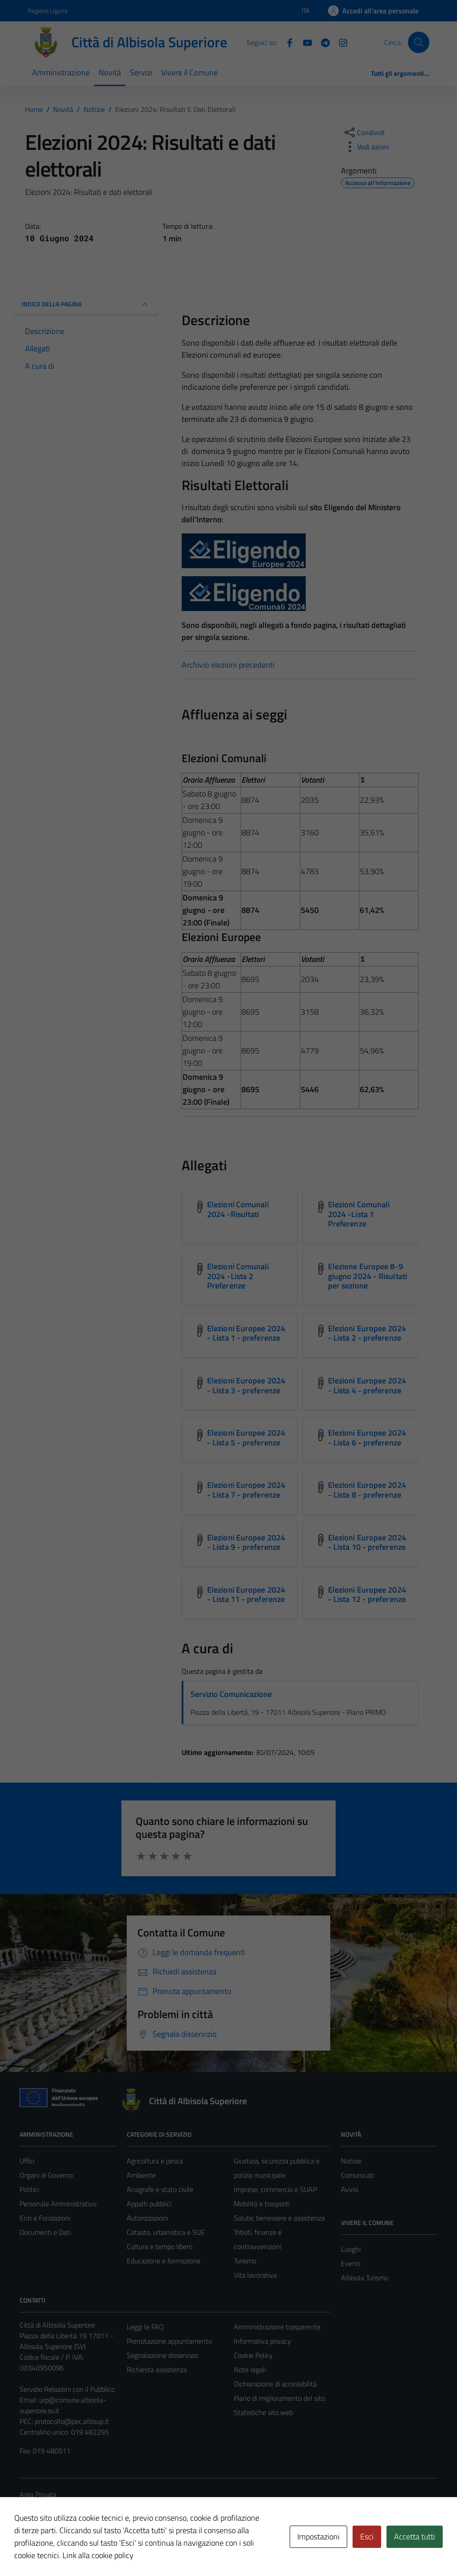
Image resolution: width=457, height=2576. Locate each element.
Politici (29, 2189)
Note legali (250, 2369)
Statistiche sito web (263, 2412)
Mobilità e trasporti (262, 2203)
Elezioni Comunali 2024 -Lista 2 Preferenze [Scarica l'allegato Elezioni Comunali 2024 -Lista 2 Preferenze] (238, 1276)
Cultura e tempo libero (159, 2246)
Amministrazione (61, 72)
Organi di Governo (46, 2175)
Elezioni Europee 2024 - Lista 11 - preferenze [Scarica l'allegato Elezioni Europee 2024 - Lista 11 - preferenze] (246, 1595)
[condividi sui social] (363, 132)
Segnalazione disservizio (162, 2355)
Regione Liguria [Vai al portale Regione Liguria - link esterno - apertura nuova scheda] (47, 10)
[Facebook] (286, 42)
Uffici (27, 2160)
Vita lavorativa (255, 2275)
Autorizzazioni (147, 2218)
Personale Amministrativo (58, 2203)
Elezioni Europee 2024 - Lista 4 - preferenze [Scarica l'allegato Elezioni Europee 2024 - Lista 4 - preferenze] (367, 1385)
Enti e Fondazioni (45, 2218)
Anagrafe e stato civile (160, 2189)
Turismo (245, 2260)
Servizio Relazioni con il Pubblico (67, 2389)
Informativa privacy (262, 2341)
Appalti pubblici (149, 2203)
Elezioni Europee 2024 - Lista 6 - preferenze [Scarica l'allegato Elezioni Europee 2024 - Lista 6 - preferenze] (367, 1438)
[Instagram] (340, 42)
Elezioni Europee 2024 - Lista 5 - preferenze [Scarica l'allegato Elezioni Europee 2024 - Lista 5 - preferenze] (246, 1438)
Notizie (351, 2160)
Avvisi (349, 2189)
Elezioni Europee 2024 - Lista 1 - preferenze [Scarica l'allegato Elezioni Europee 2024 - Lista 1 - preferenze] (246, 1333)
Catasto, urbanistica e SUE (166, 2232)
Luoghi (351, 2249)
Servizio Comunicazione (231, 1694)
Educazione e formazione (163, 2260)
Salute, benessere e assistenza (279, 2218)
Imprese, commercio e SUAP (275, 2189)
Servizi (141, 72)
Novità (110, 72)
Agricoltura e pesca (155, 2160)
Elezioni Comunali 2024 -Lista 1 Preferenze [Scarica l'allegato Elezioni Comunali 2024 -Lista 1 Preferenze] (359, 1214)
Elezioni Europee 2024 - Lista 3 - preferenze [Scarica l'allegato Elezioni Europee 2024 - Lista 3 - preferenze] (246, 1385)
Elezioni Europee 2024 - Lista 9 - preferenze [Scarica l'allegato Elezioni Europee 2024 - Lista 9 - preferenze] (246, 1542)
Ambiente (141, 2175)
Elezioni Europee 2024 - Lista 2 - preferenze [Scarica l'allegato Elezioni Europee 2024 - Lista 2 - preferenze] (367, 1333)
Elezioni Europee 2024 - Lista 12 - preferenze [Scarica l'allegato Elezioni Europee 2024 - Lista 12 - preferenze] (367, 1595)
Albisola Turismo (364, 2277)
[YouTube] (304, 42)
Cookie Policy (253, 2355)
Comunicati (357, 2175)
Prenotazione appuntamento (169, 2341)
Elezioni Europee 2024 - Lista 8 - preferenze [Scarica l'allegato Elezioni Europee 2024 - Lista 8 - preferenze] (367, 1490)
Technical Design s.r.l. (80, 2550)
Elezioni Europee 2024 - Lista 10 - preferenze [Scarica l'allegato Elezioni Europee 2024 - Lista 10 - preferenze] (367, 1542)
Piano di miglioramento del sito (279, 2398)
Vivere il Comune (189, 72)
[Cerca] (418, 42)
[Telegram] (322, 42)
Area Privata (38, 2494)
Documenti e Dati (45, 2232)
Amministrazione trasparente (277, 2326)
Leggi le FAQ (145, 2326)
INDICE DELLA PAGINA (85, 304)
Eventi (350, 2263)
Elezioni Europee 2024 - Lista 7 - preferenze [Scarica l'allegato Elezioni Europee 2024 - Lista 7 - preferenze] (246, 1490)
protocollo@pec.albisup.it (72, 2421)
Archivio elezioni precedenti (228, 665)
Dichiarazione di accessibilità (275, 2383)
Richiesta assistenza (157, 2369)
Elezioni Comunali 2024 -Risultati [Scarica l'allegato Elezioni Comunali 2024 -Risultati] (238, 1209)
